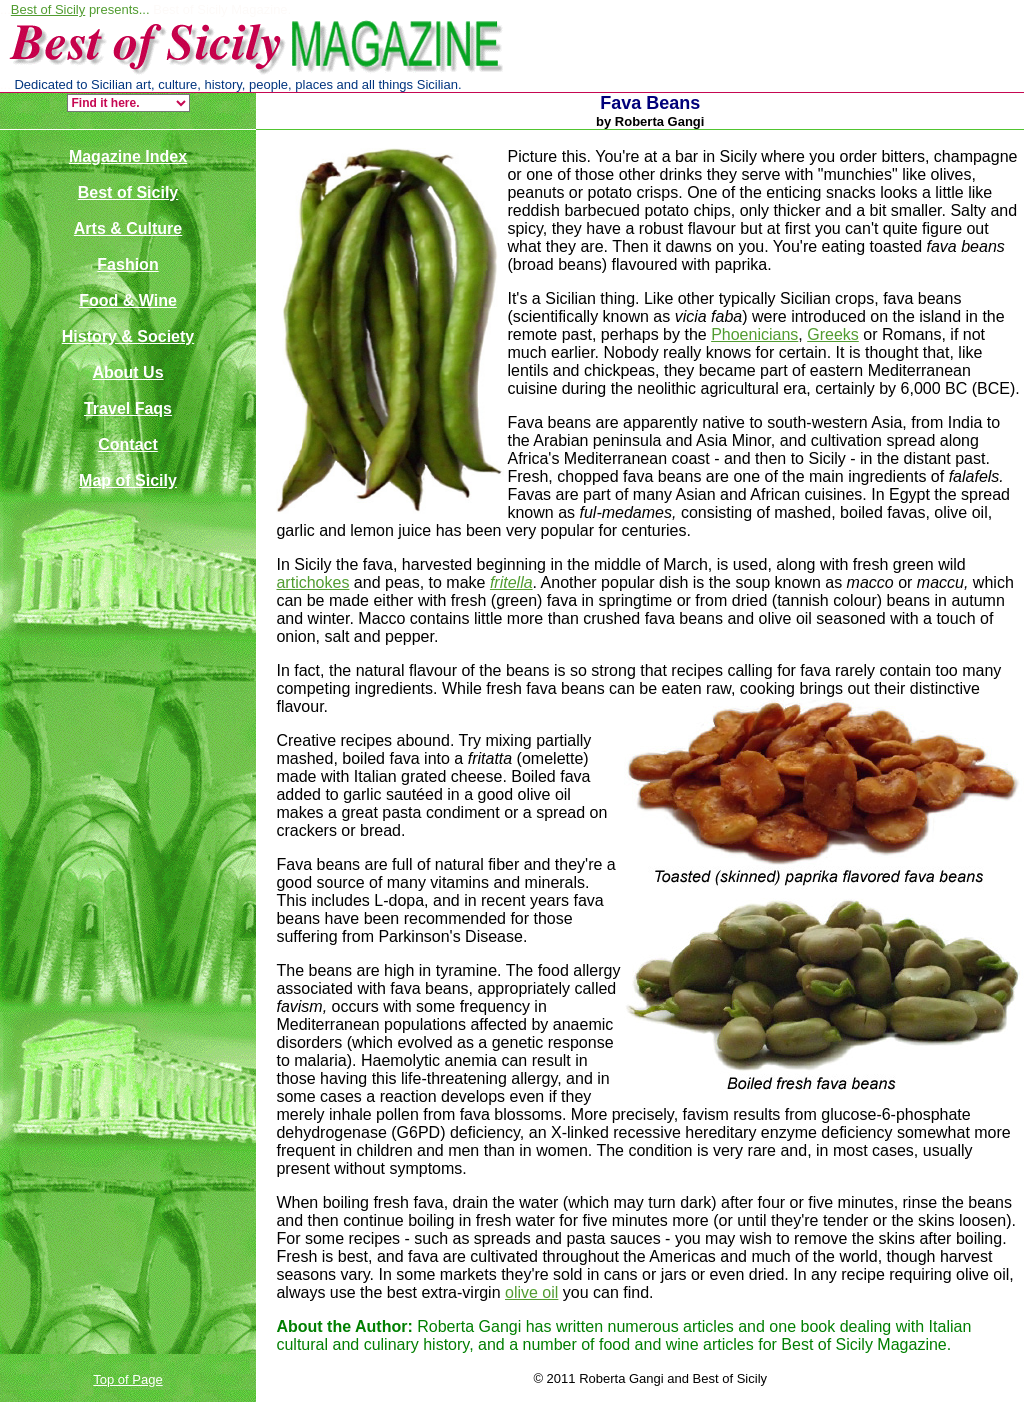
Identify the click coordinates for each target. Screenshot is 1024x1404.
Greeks (833, 334)
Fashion (127, 264)
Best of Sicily (48, 9)
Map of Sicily (128, 480)
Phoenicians (754, 334)
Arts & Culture (128, 228)
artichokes (312, 582)
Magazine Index (128, 156)
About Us (127, 372)
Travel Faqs (128, 408)
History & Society (128, 336)
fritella (511, 582)
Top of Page (127, 1379)
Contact (128, 444)
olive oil (531, 1292)
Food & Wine (128, 300)
